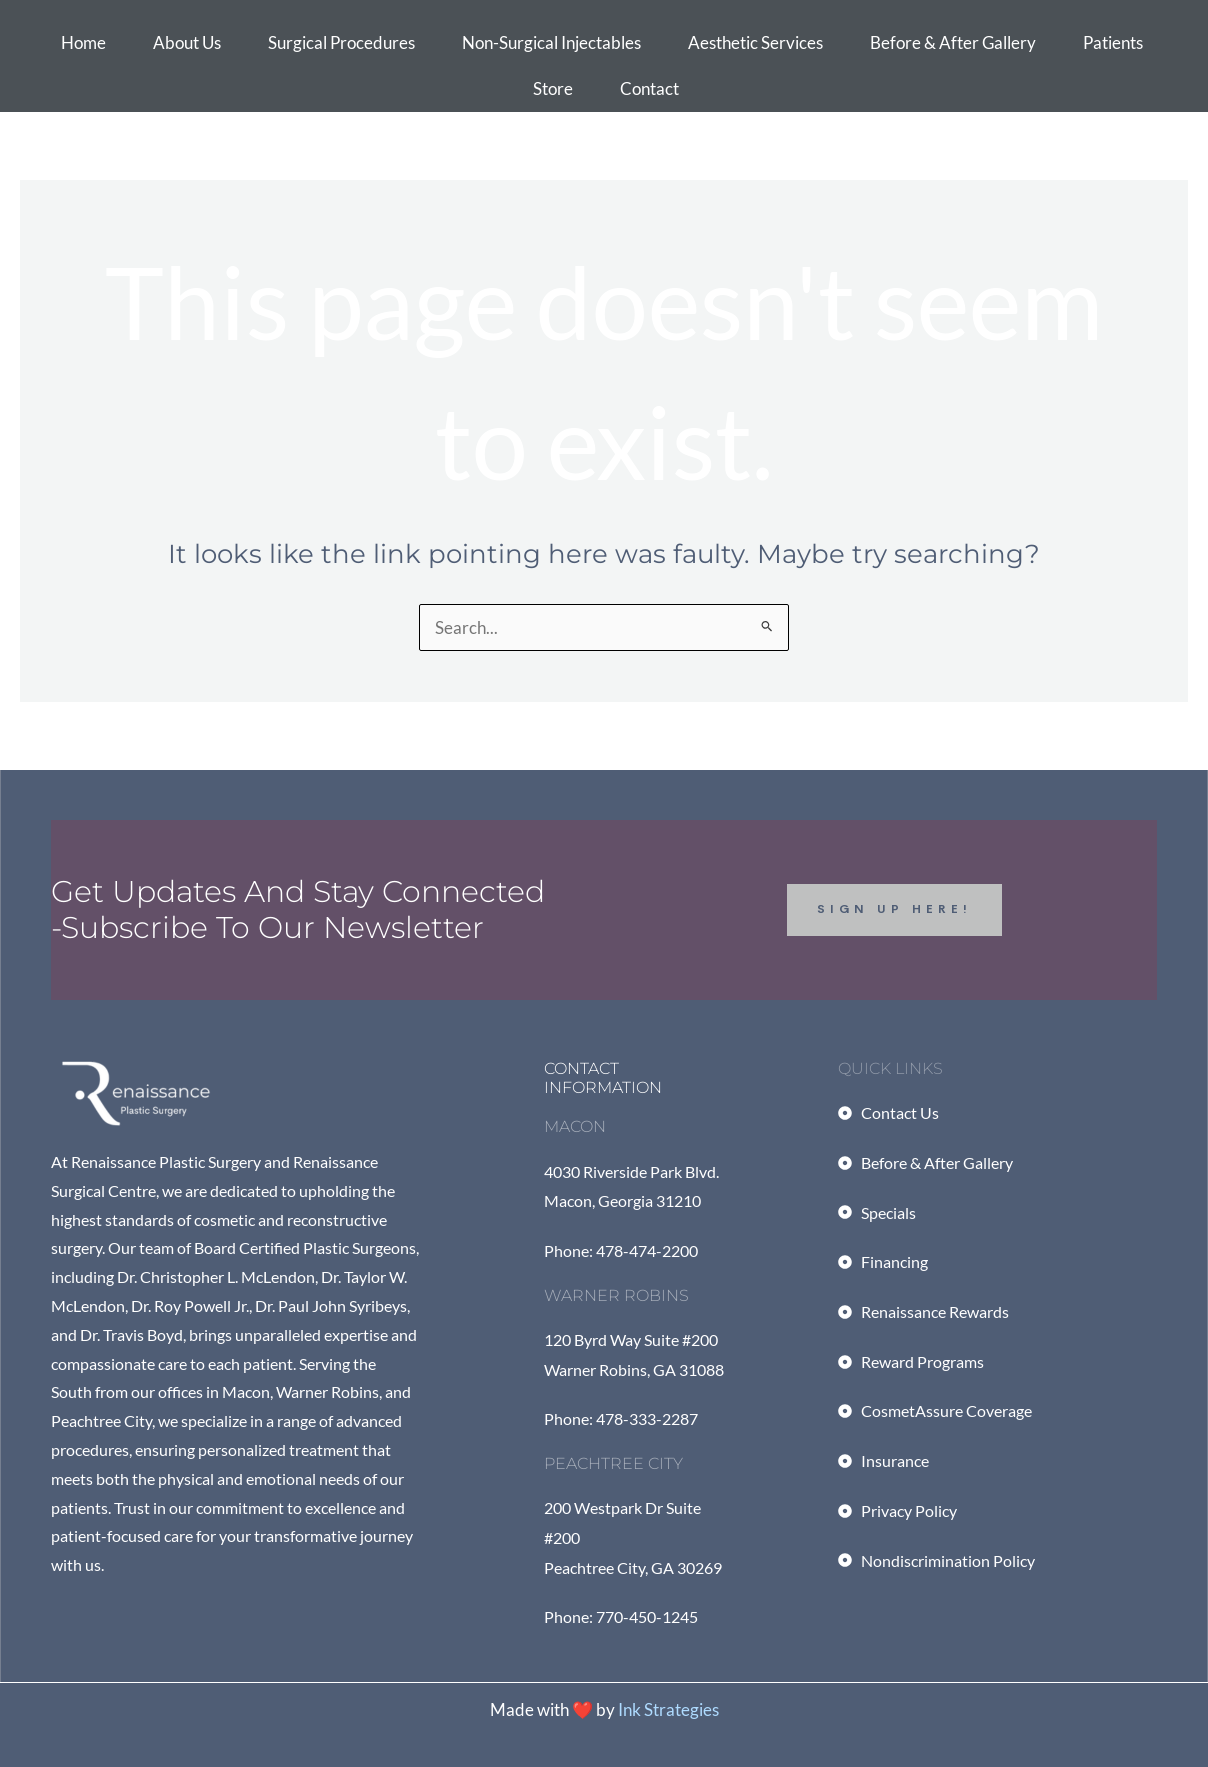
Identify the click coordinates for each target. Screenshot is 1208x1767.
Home (83, 42)
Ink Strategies (668, 1709)
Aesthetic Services (755, 42)
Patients (1113, 42)
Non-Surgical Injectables (551, 42)
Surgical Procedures (341, 42)
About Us (187, 42)
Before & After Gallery (953, 42)
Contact (649, 88)
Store (553, 88)
